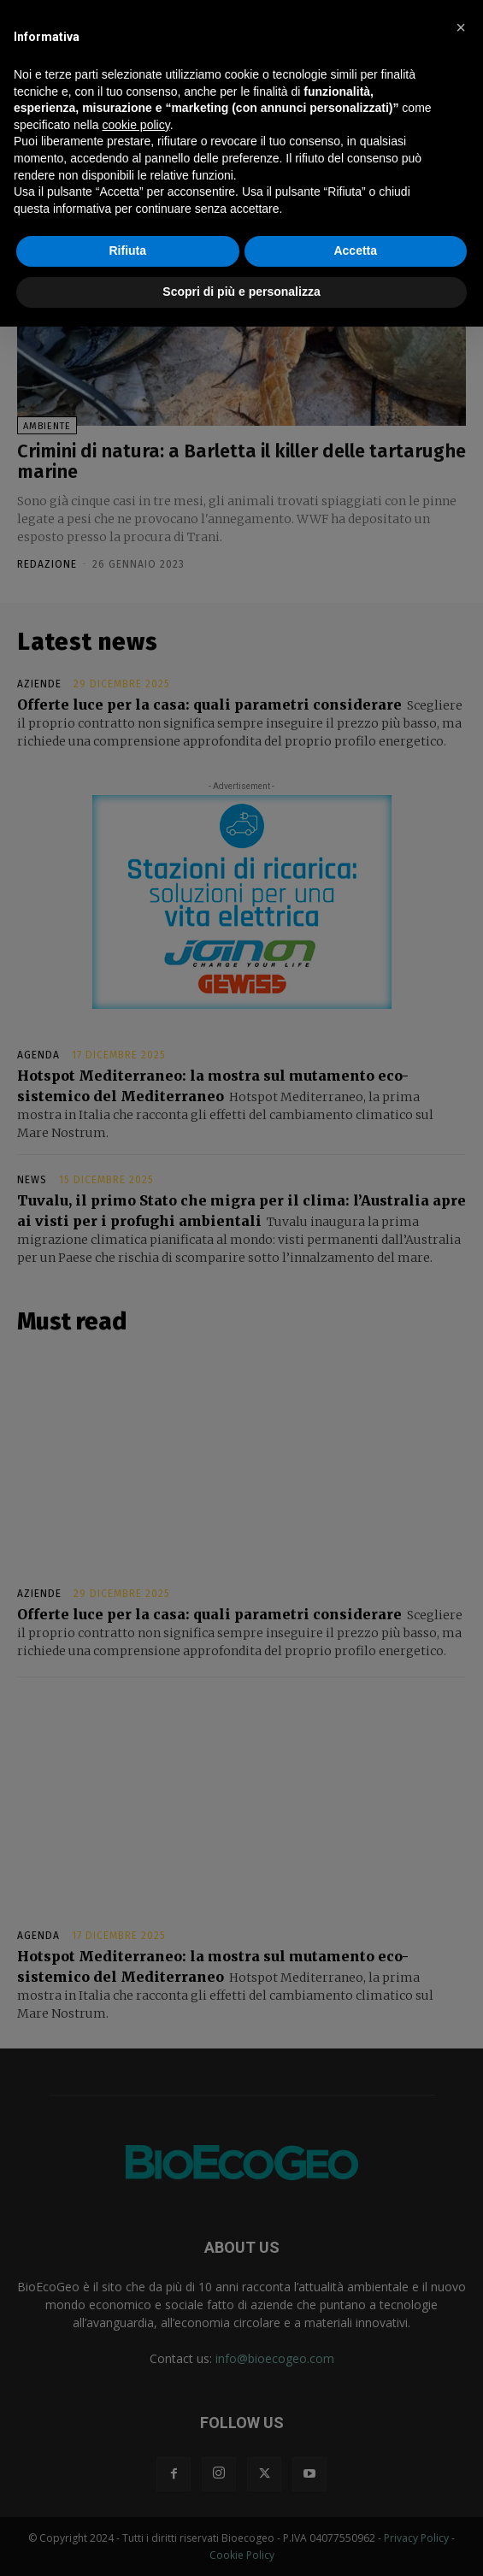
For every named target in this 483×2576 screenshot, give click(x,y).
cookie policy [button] (136, 125)
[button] (460, 27)
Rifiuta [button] (127, 250)
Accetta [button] (355, 250)
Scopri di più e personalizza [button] (241, 291)
